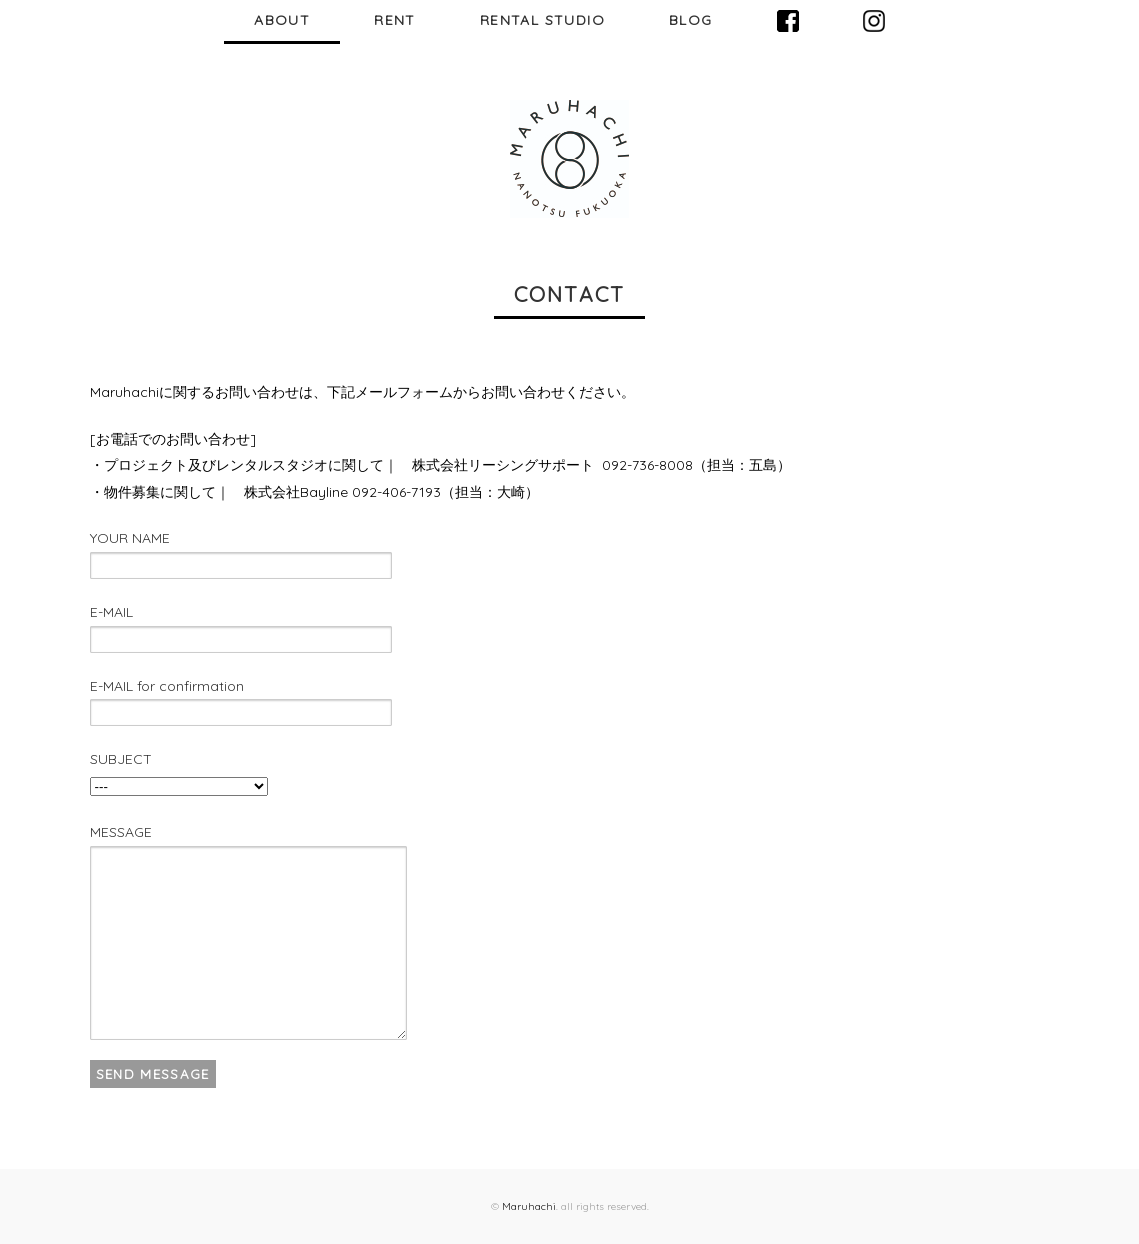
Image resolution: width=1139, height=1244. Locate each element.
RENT (395, 20)
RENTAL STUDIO (542, 20)
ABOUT (282, 20)
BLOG (691, 20)
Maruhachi (529, 1206)
